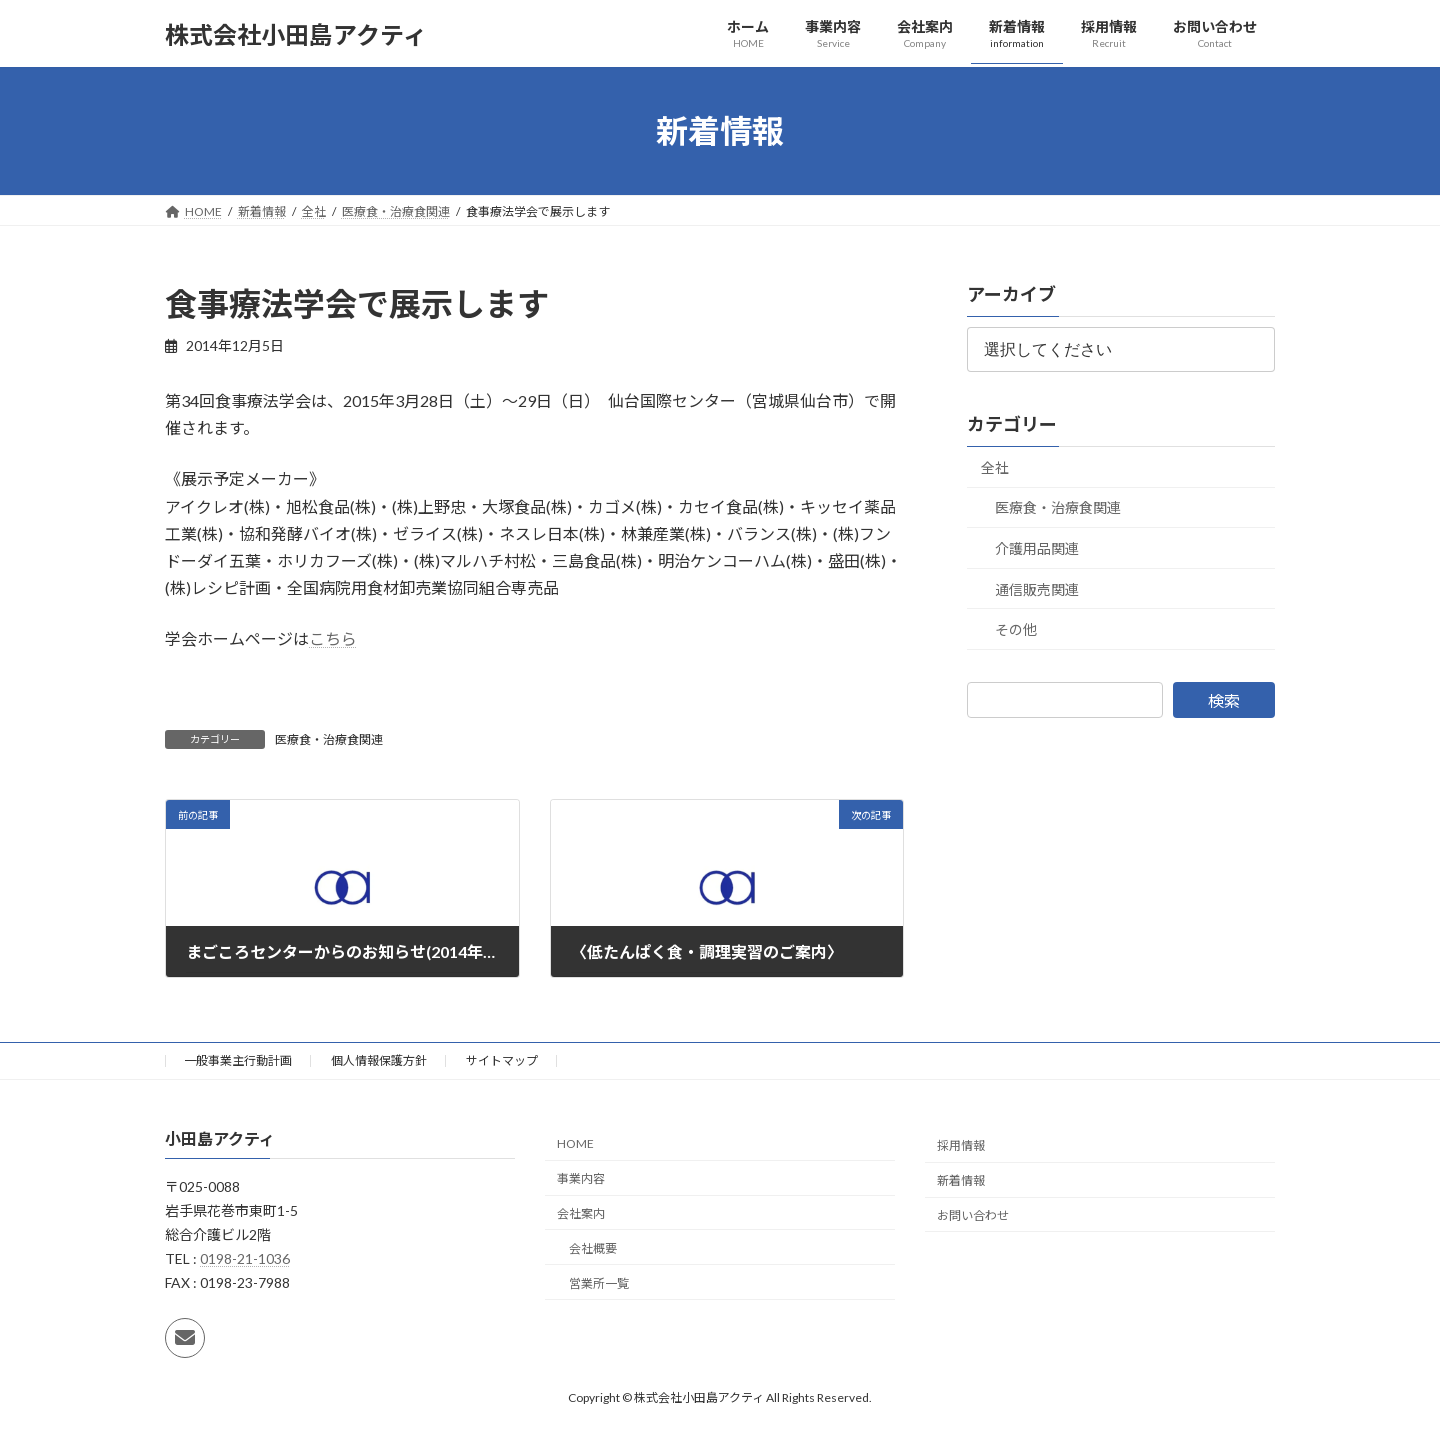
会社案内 (581, 1213)
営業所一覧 (599, 1283)
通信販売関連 (1037, 589)
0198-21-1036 (245, 1258)
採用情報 (961, 1145)
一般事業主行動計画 (238, 1060)
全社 (995, 467)
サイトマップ (502, 1060)
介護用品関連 (1037, 548)
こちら (333, 638)
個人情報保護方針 (379, 1060)
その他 (1016, 629)
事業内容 (581, 1178)
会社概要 (593, 1248)
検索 (1224, 700)
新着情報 (961, 1180)
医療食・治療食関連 (329, 739)
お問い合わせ (973, 1215)
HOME (575, 1143)
